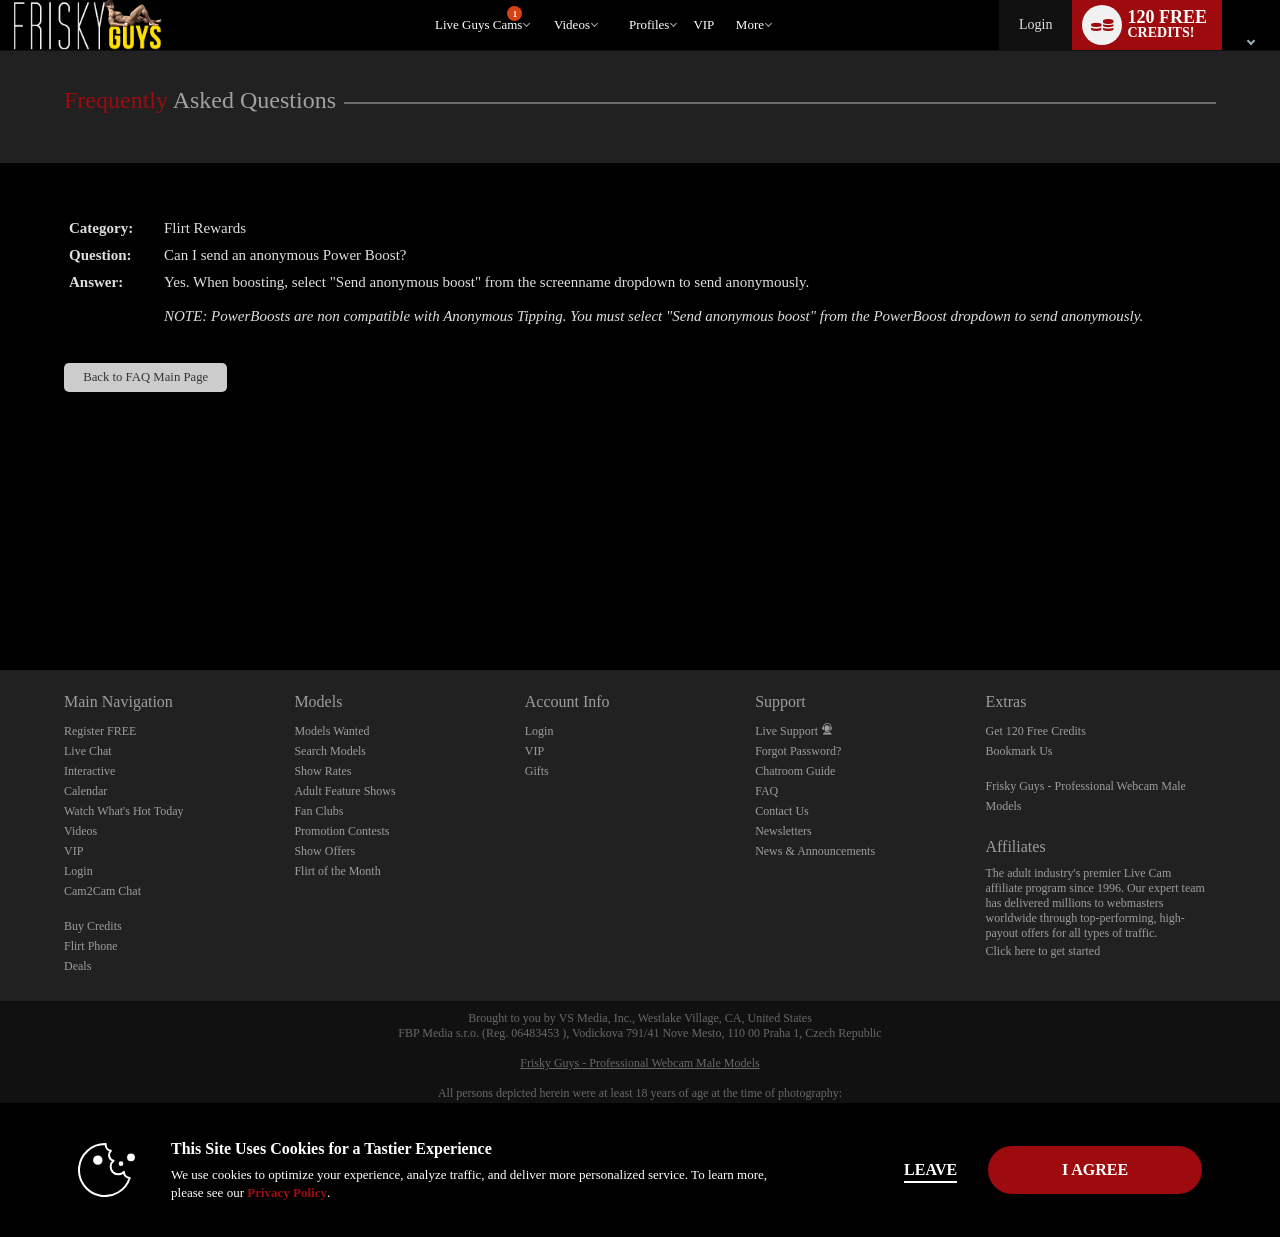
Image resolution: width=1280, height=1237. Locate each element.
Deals (77, 966)
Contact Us (782, 811)
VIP (703, 24)
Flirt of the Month (337, 871)
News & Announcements (815, 851)
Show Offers (324, 851)
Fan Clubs (318, 811)
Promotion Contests (341, 831)
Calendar (85, 791)
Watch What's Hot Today (124, 811)
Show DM (0, 595)
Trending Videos (544, 0)
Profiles (649, 24)
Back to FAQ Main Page (145, 377)
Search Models (330, 751)
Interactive (89, 771)
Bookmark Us (1019, 751)
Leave (919, 1169)
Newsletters (783, 831)
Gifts (537, 771)
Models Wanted (331, 731)
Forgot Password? (798, 751)
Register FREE (100, 731)
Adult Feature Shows (344, 791)
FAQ (766, 791)
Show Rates (322, 771)
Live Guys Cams (478, 19)
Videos (572, 24)
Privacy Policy (276, 1192)
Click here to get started (1043, 951)
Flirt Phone (91, 946)
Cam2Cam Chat (102, 891)
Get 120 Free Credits (1036, 731)
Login (1035, 24)
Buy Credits (93, 926)
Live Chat (88, 751)
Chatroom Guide (795, 771)
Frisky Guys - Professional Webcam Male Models (639, 1063)
